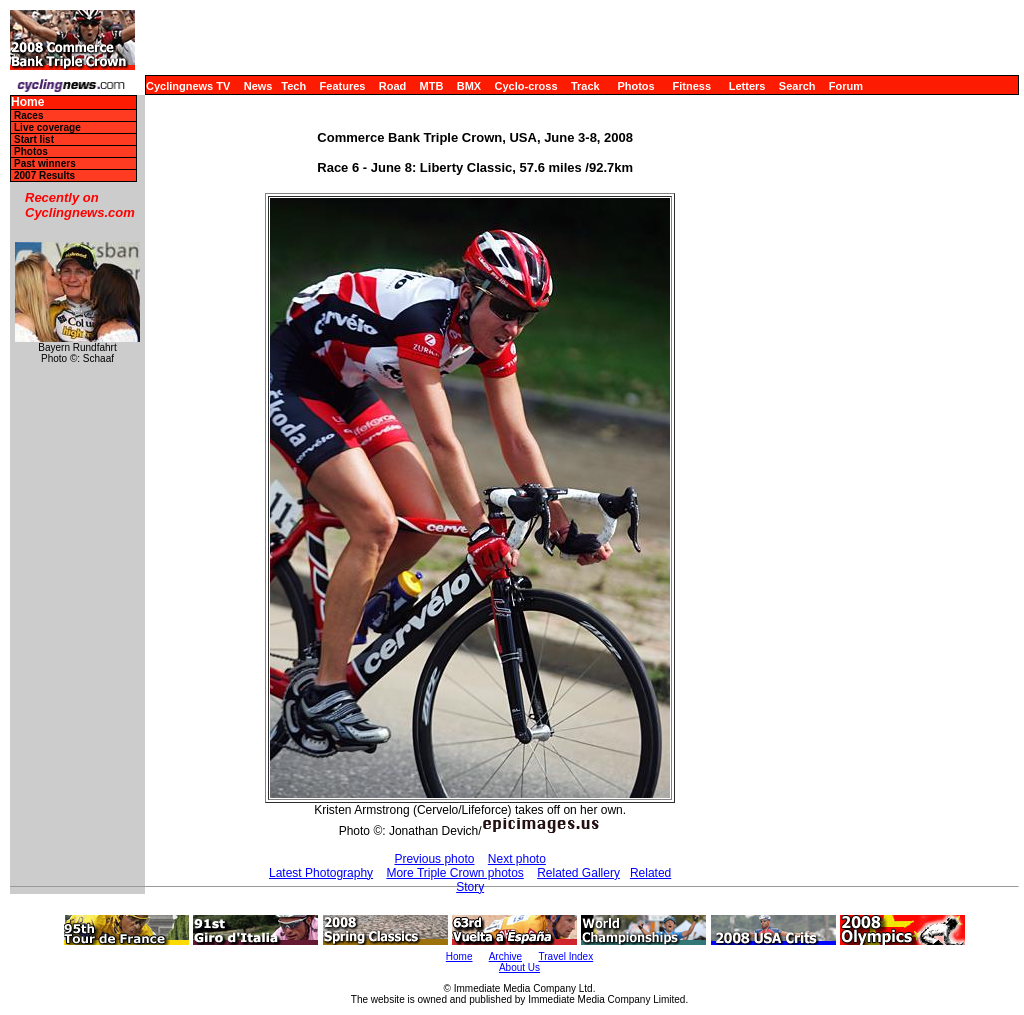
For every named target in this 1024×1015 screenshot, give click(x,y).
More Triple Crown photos (454, 873)
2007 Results (44, 175)
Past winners (45, 163)
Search (797, 86)
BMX (469, 86)
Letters (747, 86)
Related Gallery (578, 873)
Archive (505, 956)
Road (393, 86)
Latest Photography (321, 873)
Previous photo (434, 859)
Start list (34, 139)
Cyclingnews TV (188, 86)
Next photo (517, 859)
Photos (635, 86)
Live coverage (47, 127)
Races (28, 115)
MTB (432, 86)
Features (343, 86)
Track (585, 86)
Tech (293, 86)
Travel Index (566, 956)
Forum (846, 86)
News (258, 86)
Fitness (691, 86)
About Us (519, 967)
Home (27, 102)
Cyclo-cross (526, 86)
